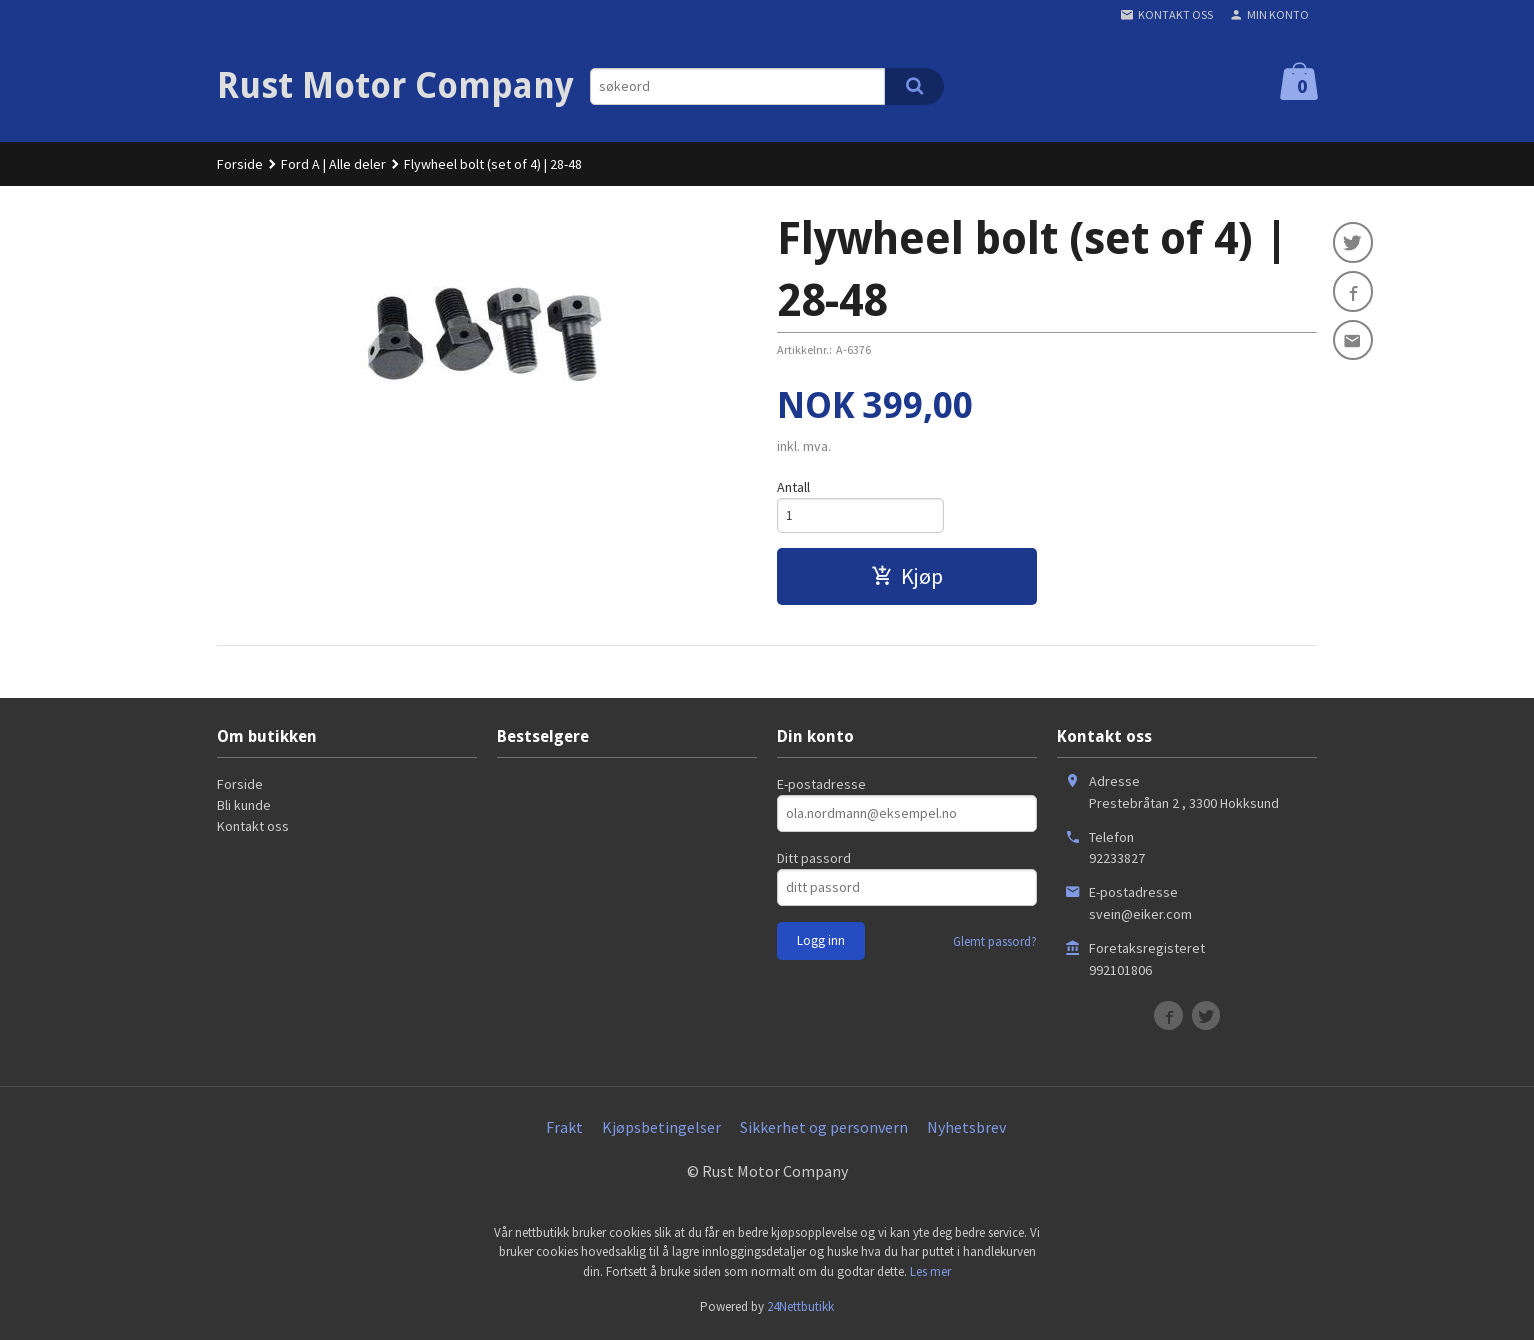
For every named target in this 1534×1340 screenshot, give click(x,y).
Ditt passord (814, 861)
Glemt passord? (995, 944)
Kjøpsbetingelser (661, 1130)
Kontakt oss (253, 829)
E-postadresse (821, 787)
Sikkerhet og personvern (824, 1130)
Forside (240, 164)
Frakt (564, 1130)
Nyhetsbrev (966, 1130)
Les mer (930, 1274)
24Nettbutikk (800, 1309)
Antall (793, 487)
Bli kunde (244, 808)
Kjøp (907, 579)
